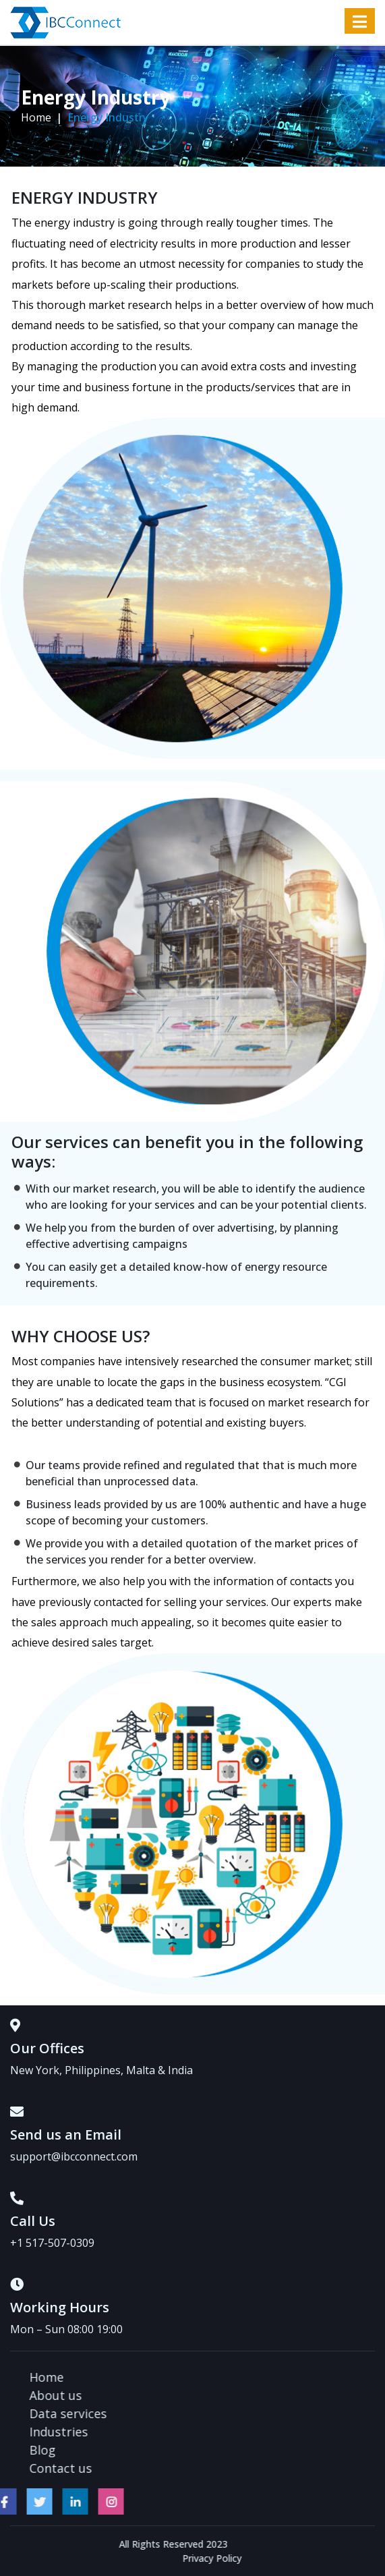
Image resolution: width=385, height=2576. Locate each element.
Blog (151, 2450)
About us (164, 2395)
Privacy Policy (321, 2558)
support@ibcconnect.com (74, 2156)
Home (36, 117)
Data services (177, 2413)
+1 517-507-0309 (52, 2242)
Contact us (169, 2468)
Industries (167, 2432)
